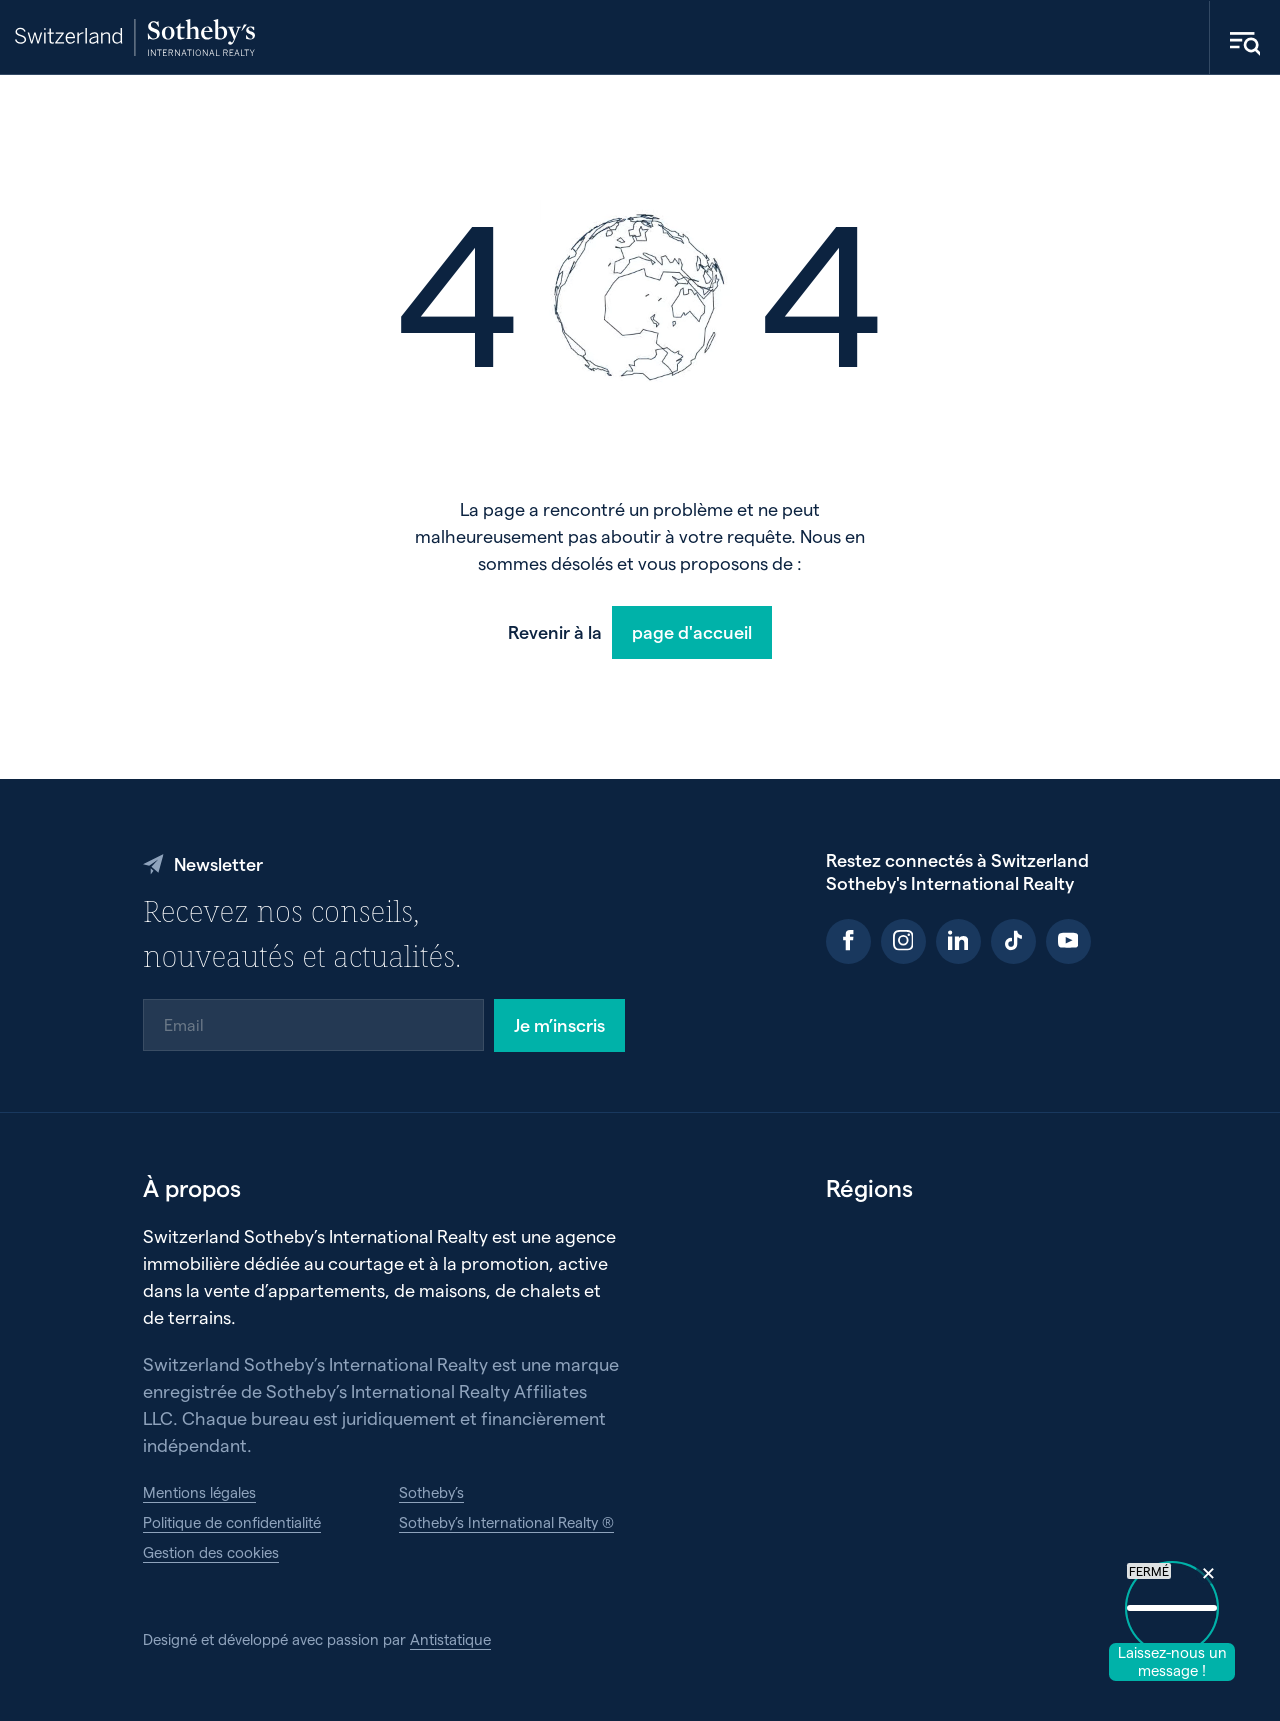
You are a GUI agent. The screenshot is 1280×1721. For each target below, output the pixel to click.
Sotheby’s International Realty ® (506, 1522)
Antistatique (450, 1639)
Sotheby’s (431, 1492)
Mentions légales (199, 1492)
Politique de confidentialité (232, 1522)
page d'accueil (692, 631)
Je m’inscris (559, 1024)
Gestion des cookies (211, 1552)
